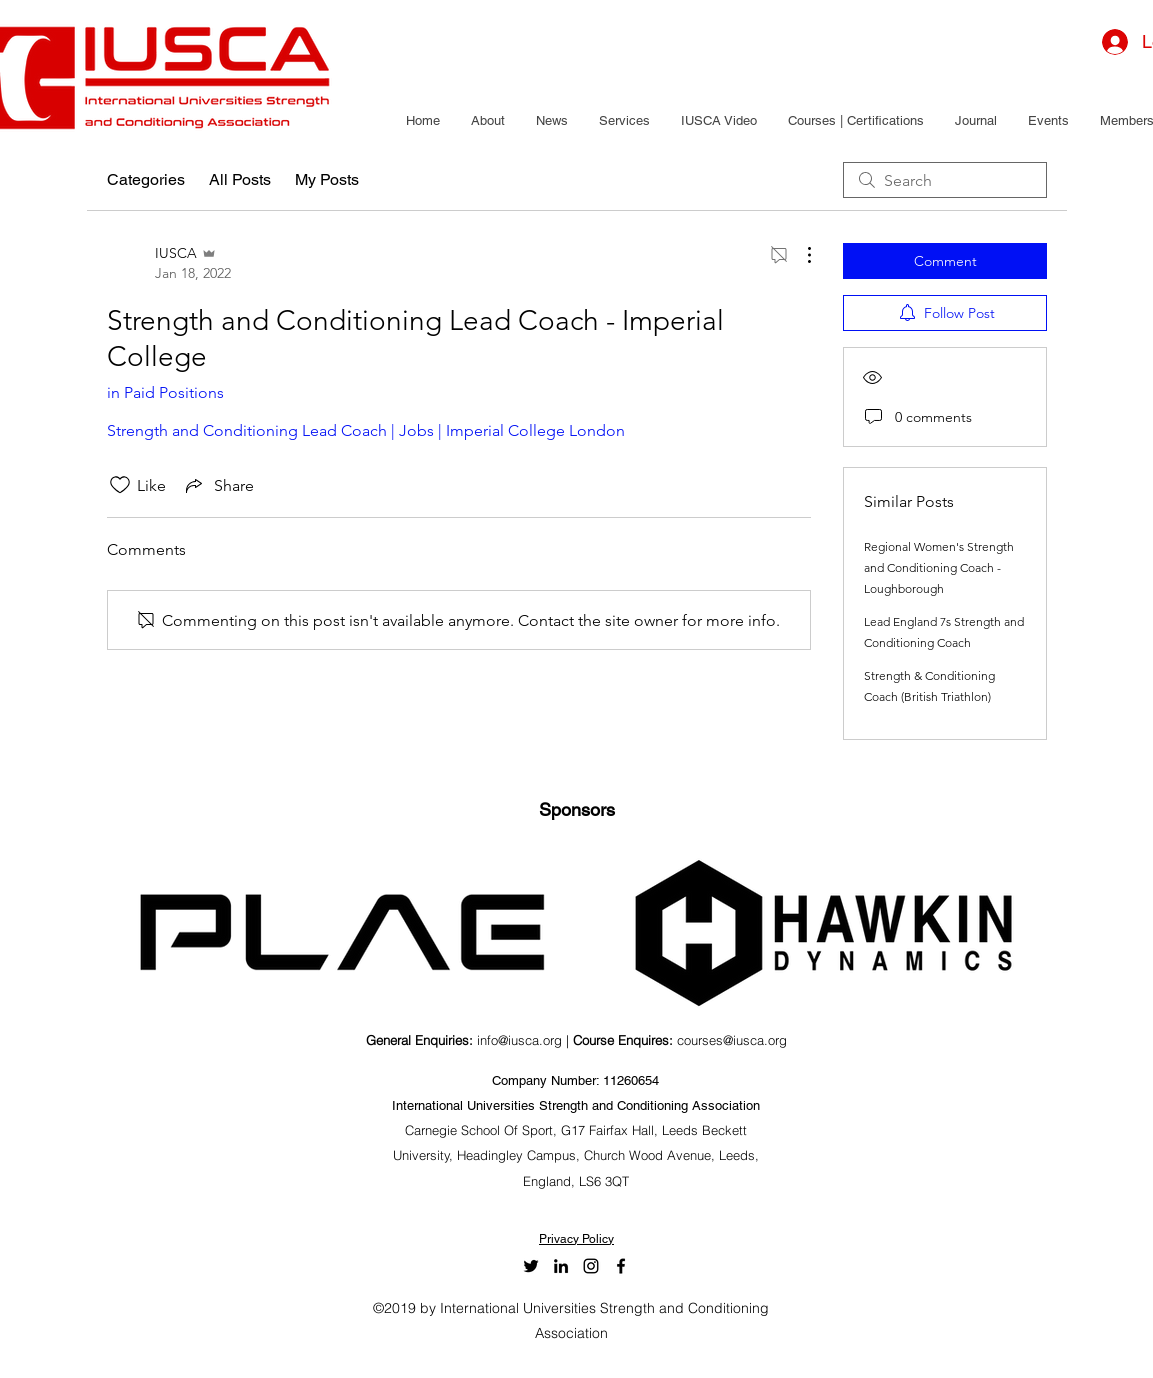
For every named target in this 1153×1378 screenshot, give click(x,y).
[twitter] (531, 1266)
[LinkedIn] (561, 1266)
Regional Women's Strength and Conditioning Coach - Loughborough (939, 567)
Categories (146, 179)
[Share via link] (218, 485)
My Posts (327, 179)
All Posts (240, 179)
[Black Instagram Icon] (591, 1266)
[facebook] (621, 1266)
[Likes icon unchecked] (120, 485)
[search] (945, 180)
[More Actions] (799, 255)
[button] (487, 121)
